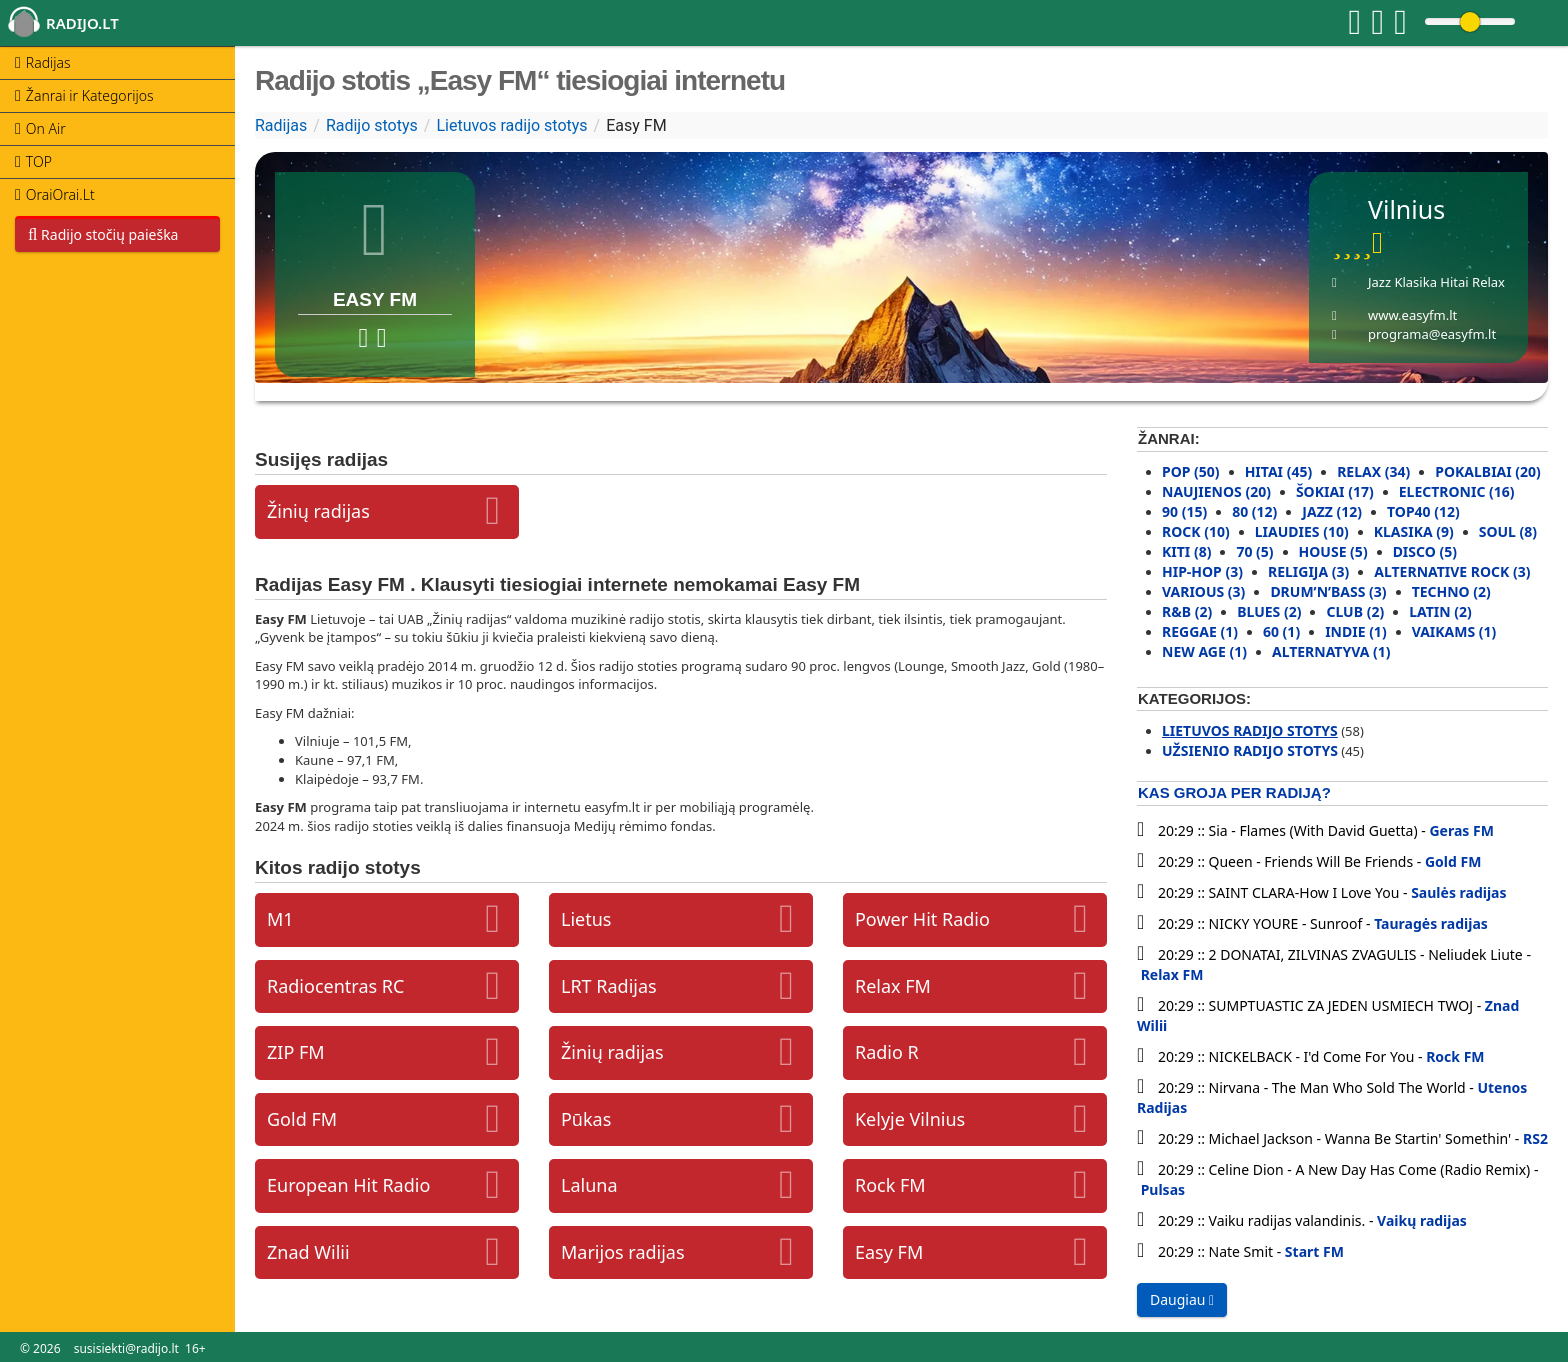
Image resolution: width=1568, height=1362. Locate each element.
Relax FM (893, 986)
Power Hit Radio (922, 919)
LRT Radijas (609, 986)
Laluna (589, 1185)
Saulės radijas (1458, 892)
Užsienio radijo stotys (1250, 750)
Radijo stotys (372, 125)
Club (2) (1355, 611)
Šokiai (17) (1335, 491)
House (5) (1333, 551)
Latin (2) (1440, 611)
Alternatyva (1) (1331, 651)
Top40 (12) (1423, 511)
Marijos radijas (623, 1252)
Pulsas (1163, 1189)
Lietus (586, 919)
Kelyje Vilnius (910, 1119)
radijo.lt (82, 23)
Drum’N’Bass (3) (1328, 591)
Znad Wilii (308, 1252)
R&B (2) (1187, 611)
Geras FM (1461, 830)
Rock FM (890, 1185)
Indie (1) (1356, 631)
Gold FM (302, 1119)
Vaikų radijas (1422, 1220)
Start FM (1314, 1251)
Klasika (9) (1414, 531)
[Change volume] (1470, 21)
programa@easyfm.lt (1432, 334)
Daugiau (1182, 1299)
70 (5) (1254, 551)
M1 (280, 919)
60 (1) (1281, 631)
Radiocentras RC (335, 986)
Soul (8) (1508, 531)
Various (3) (1203, 591)
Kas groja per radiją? (1234, 792)
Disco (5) (1425, 551)
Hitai (1454, 282)
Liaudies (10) (1302, 531)
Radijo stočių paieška (103, 234)
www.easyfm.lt (1412, 315)
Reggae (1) (1200, 631)
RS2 (1535, 1138)
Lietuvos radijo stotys (511, 125)
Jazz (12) (1332, 511)
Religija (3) (1308, 571)
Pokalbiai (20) (1488, 471)
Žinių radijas (318, 511)
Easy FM (889, 1252)
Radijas (281, 125)
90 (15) (1184, 511)
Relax (1488, 282)
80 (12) (1254, 511)
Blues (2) (1269, 611)
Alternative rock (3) (1452, 571)
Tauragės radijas (1431, 923)
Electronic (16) (1457, 491)
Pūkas (586, 1119)
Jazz (1379, 282)
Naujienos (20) (1216, 491)
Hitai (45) (1279, 471)
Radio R (887, 1052)
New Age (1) (1204, 651)
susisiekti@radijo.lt (126, 1348)
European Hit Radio (348, 1185)
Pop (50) (1191, 471)
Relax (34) (1373, 471)
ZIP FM (296, 1052)
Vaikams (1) (1454, 631)
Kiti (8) (1186, 551)
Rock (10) (1196, 531)
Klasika (1415, 282)
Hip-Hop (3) (1202, 571)
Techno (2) (1451, 591)
